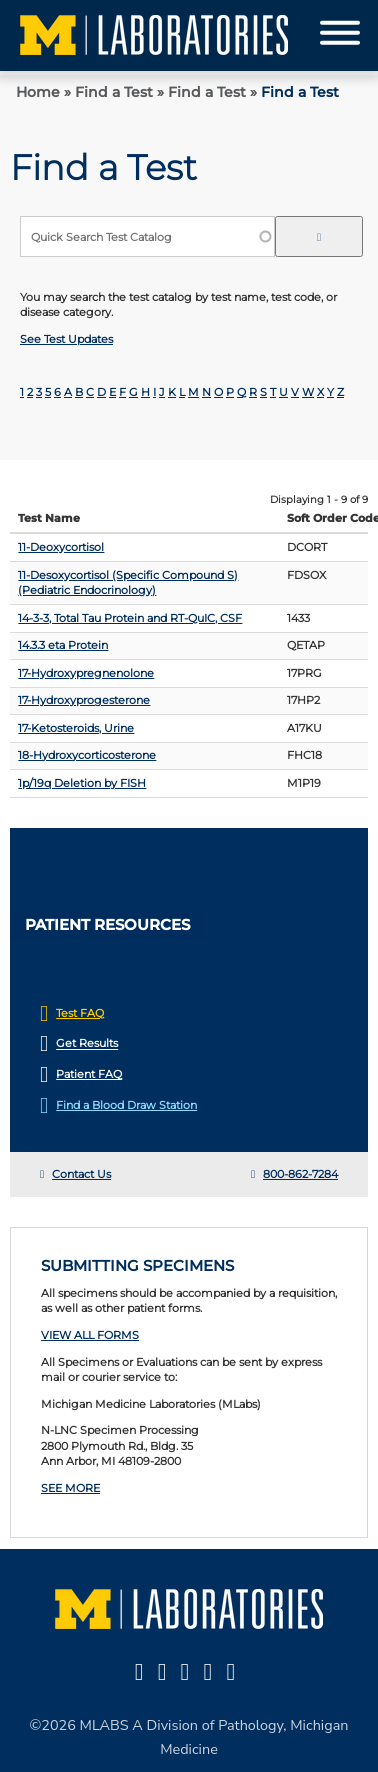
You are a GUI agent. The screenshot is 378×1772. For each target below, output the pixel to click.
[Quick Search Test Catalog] (147, 236)
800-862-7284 (300, 1174)
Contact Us (81, 1174)
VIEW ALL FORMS (90, 1335)
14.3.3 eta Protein (63, 645)
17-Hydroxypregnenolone (86, 673)
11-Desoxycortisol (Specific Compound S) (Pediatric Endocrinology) (128, 582)
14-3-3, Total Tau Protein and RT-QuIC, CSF (130, 618)
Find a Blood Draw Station (126, 1105)
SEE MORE (70, 1488)
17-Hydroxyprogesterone (84, 700)
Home (38, 92)
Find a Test (114, 92)
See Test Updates (66, 339)
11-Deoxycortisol (61, 547)
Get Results (87, 1044)
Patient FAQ (89, 1074)
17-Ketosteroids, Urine (76, 728)
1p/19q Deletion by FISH (82, 783)
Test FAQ (80, 1013)
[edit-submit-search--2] (319, 236)
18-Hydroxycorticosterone (87, 755)
